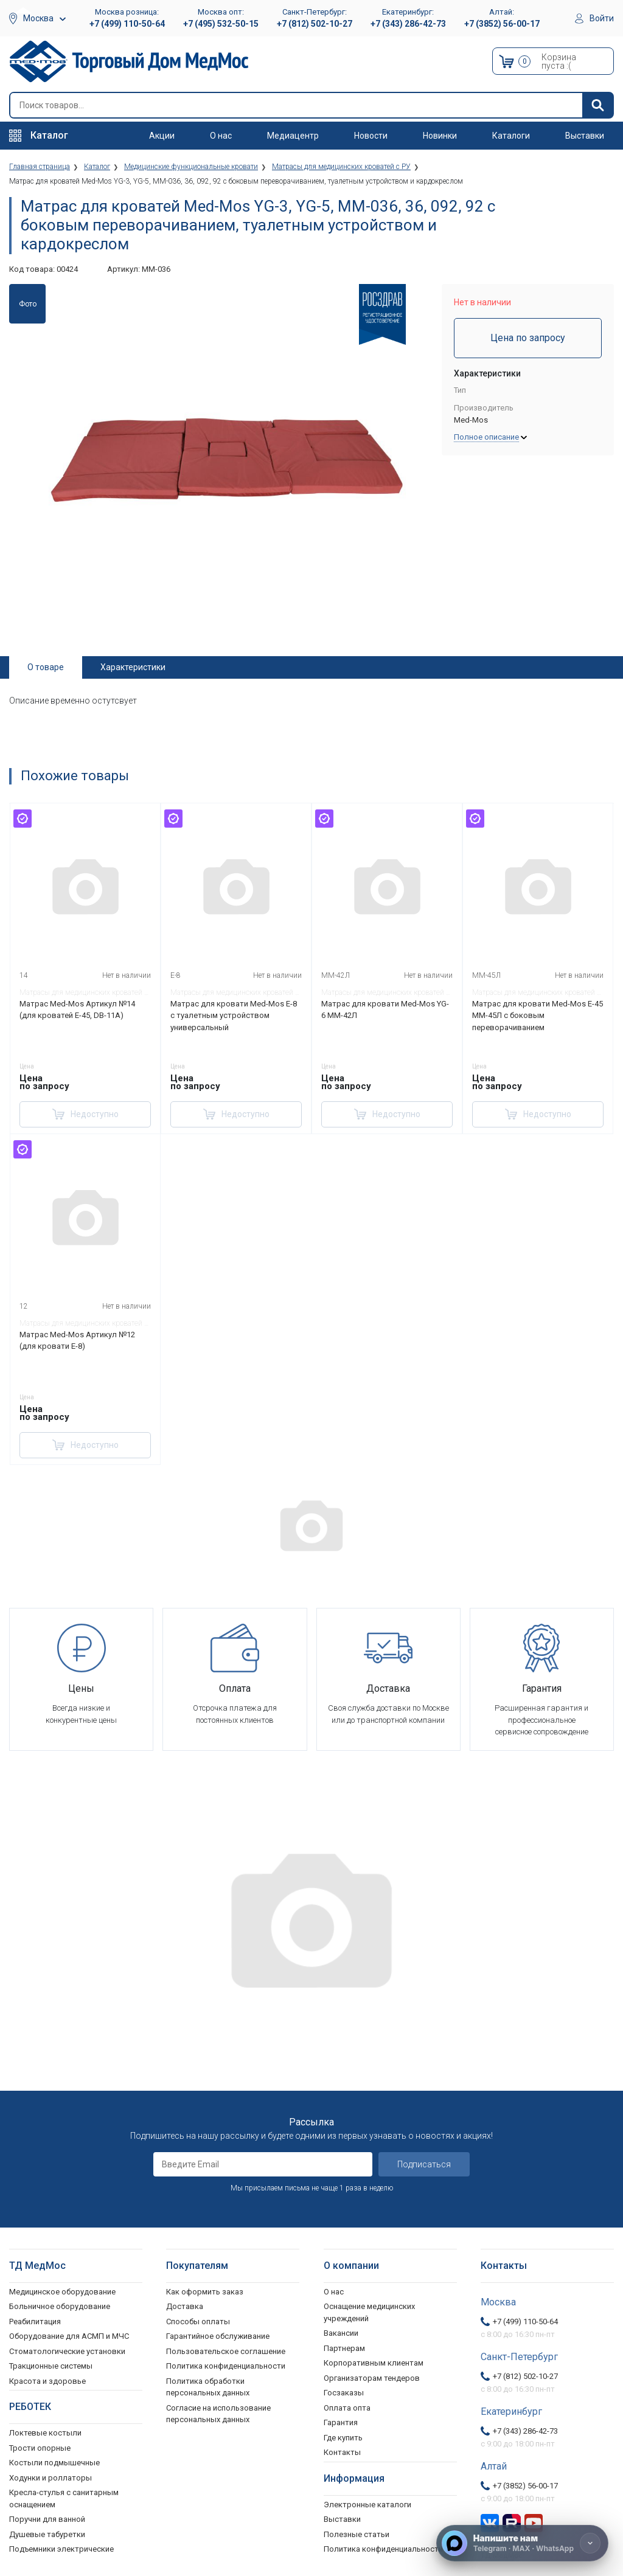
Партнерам (344, 2347)
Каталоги (511, 135)
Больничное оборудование (59, 2306)
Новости (371, 135)
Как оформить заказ (204, 2291)
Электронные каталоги (367, 2503)
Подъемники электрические (61, 2548)
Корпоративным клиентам (373, 2362)
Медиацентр (293, 135)
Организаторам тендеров (372, 2377)
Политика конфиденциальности (225, 2365)
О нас (221, 135)
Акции (162, 135)
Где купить (343, 2437)
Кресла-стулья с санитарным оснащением (64, 2498)
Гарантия (341, 2422)
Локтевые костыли (45, 2432)
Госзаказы (344, 2392)
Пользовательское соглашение (225, 2350)
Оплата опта (347, 2407)
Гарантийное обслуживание (218, 2336)
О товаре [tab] (45, 667)
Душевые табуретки (47, 2533)
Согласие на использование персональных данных (218, 2413)
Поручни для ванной (47, 2519)
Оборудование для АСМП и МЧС (69, 2336)
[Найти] (597, 105)
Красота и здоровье (47, 2380)
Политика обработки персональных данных (207, 2386)
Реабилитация (35, 2320)
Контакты (342, 2452)
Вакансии (341, 2333)
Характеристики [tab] (132, 667)
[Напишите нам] (522, 2543)
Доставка (184, 2306)
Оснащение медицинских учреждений (369, 2312)
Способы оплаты (198, 2320)
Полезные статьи (356, 2533)
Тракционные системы (50, 2365)
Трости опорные (40, 2447)
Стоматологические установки (67, 2350)
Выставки (584, 135)
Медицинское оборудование (62, 2291)
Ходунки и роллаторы (50, 2477)
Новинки (440, 135)
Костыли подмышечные (54, 2462)
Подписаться (424, 2164)
